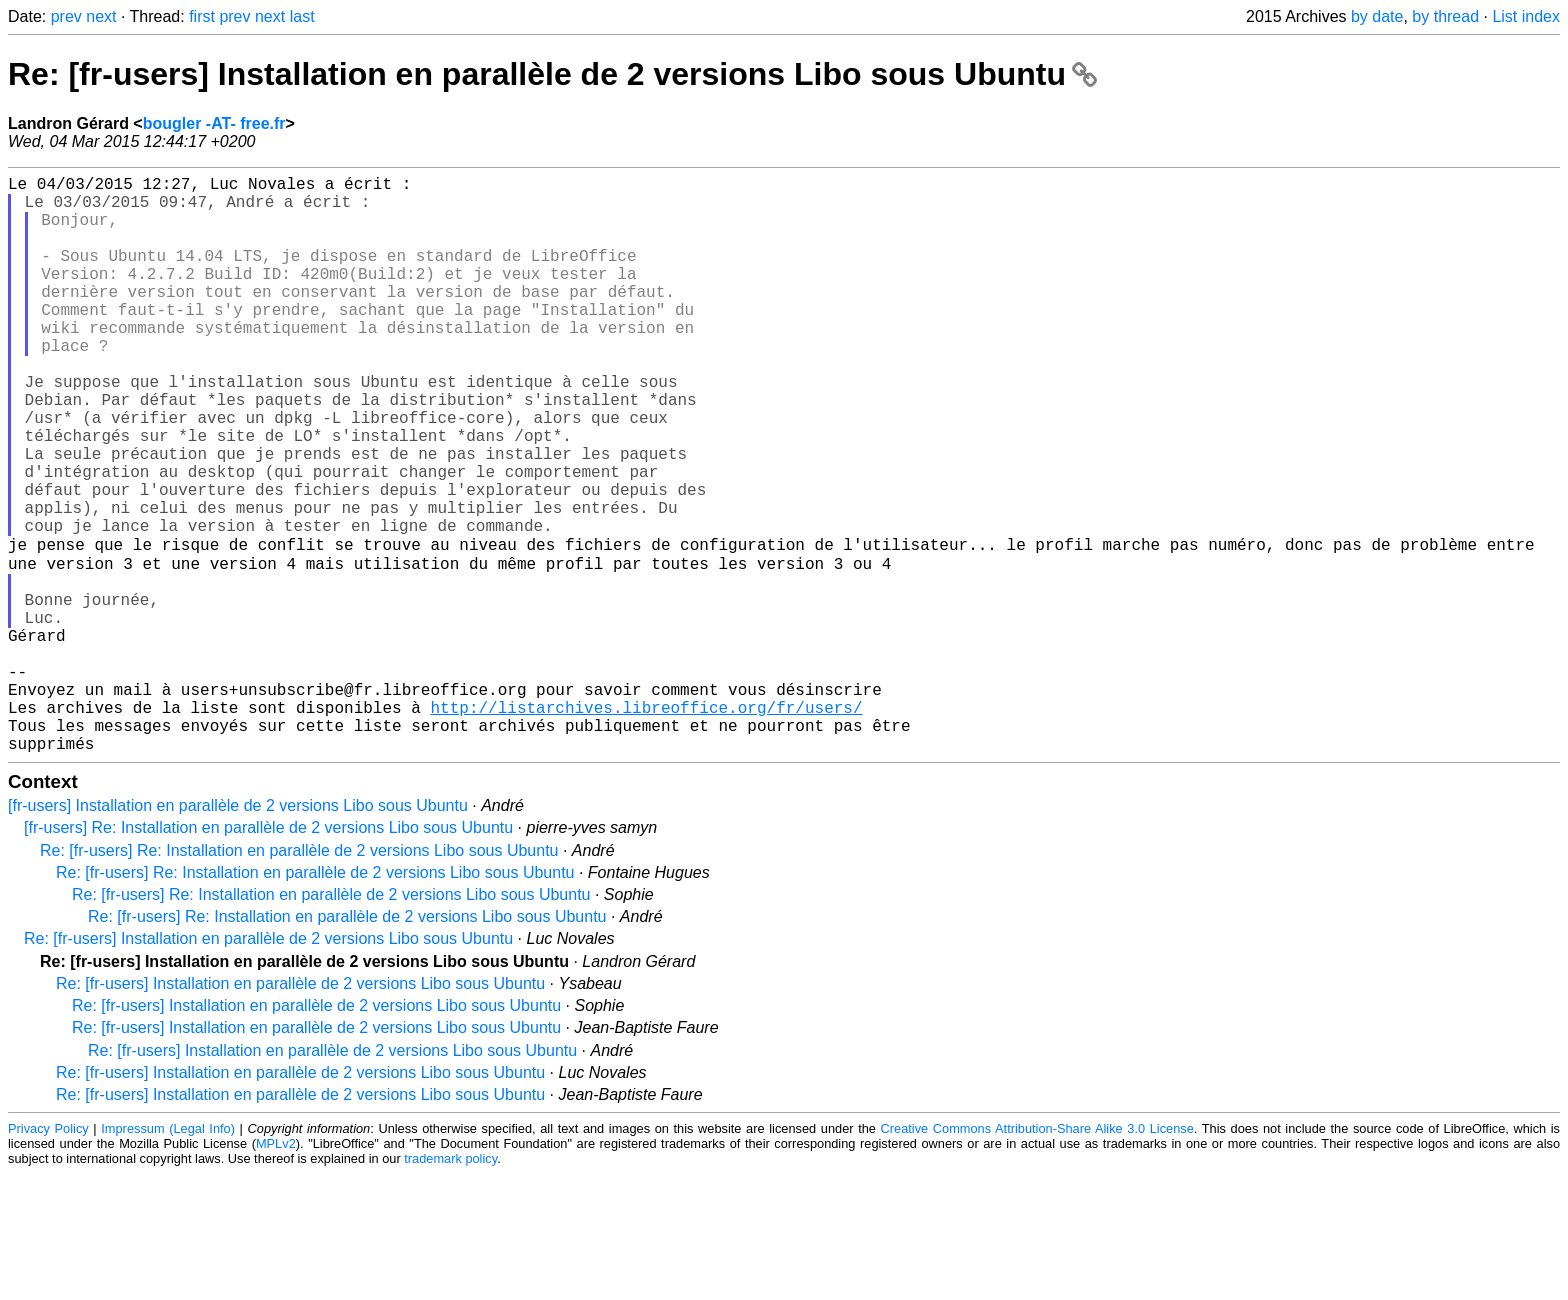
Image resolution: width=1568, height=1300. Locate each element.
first (202, 16)
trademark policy (450, 1284)
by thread (1445, 16)
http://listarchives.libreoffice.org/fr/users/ (646, 825)
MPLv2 (276, 1269)
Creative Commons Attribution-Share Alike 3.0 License (1037, 1254)
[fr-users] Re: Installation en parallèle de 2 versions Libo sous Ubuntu (268, 953)
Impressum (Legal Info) (168, 1254)
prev (66, 16)
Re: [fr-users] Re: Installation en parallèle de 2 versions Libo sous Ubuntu (299, 976)
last (302, 16)
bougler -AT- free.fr (214, 123)
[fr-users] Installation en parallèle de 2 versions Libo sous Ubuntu (238, 931)
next (101, 16)
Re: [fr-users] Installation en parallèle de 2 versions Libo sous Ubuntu (552, 74)
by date (1377, 16)
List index (1526, 16)
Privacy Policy (48, 1254)
